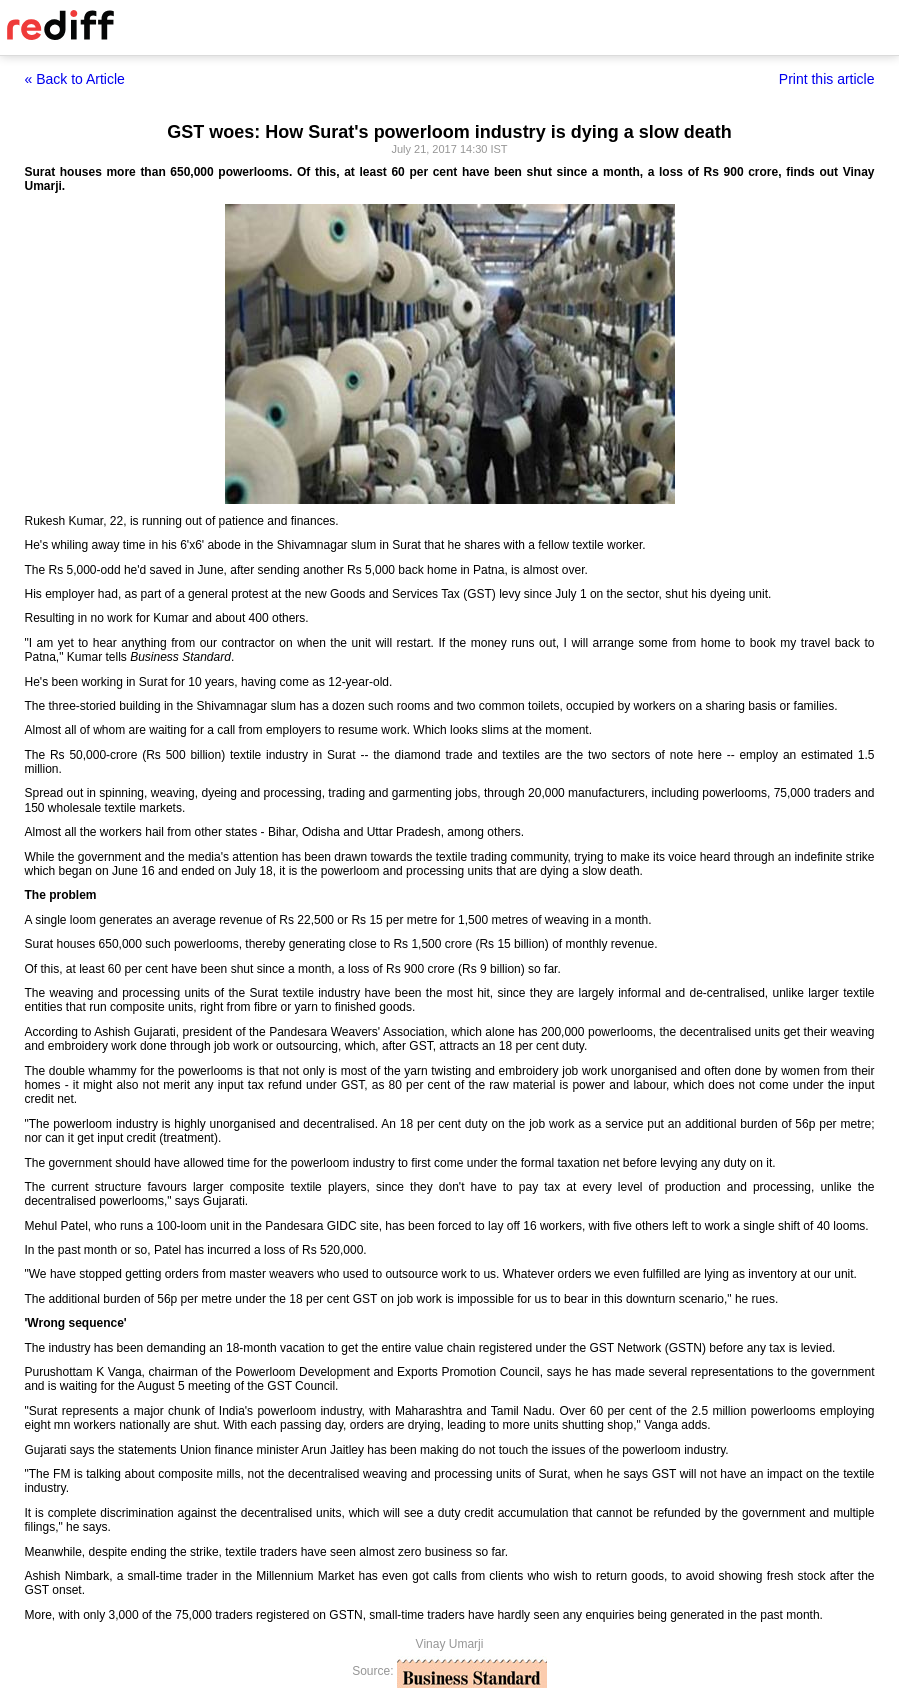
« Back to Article (75, 79)
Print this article (827, 79)
